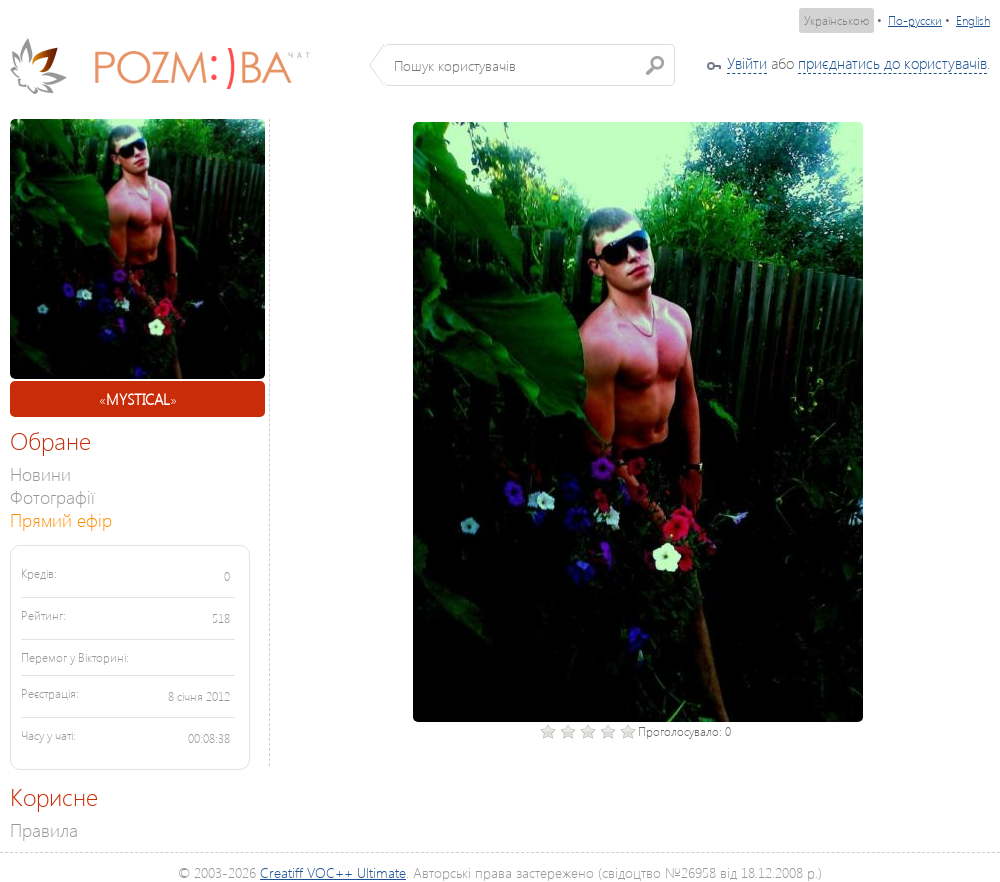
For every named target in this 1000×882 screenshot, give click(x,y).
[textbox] (529, 65)
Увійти (747, 63)
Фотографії (52, 496)
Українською (836, 20)
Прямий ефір (61, 519)
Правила (44, 829)
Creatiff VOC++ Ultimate (333, 872)
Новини (40, 473)
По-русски (915, 20)
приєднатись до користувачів (892, 63)
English (973, 20)
